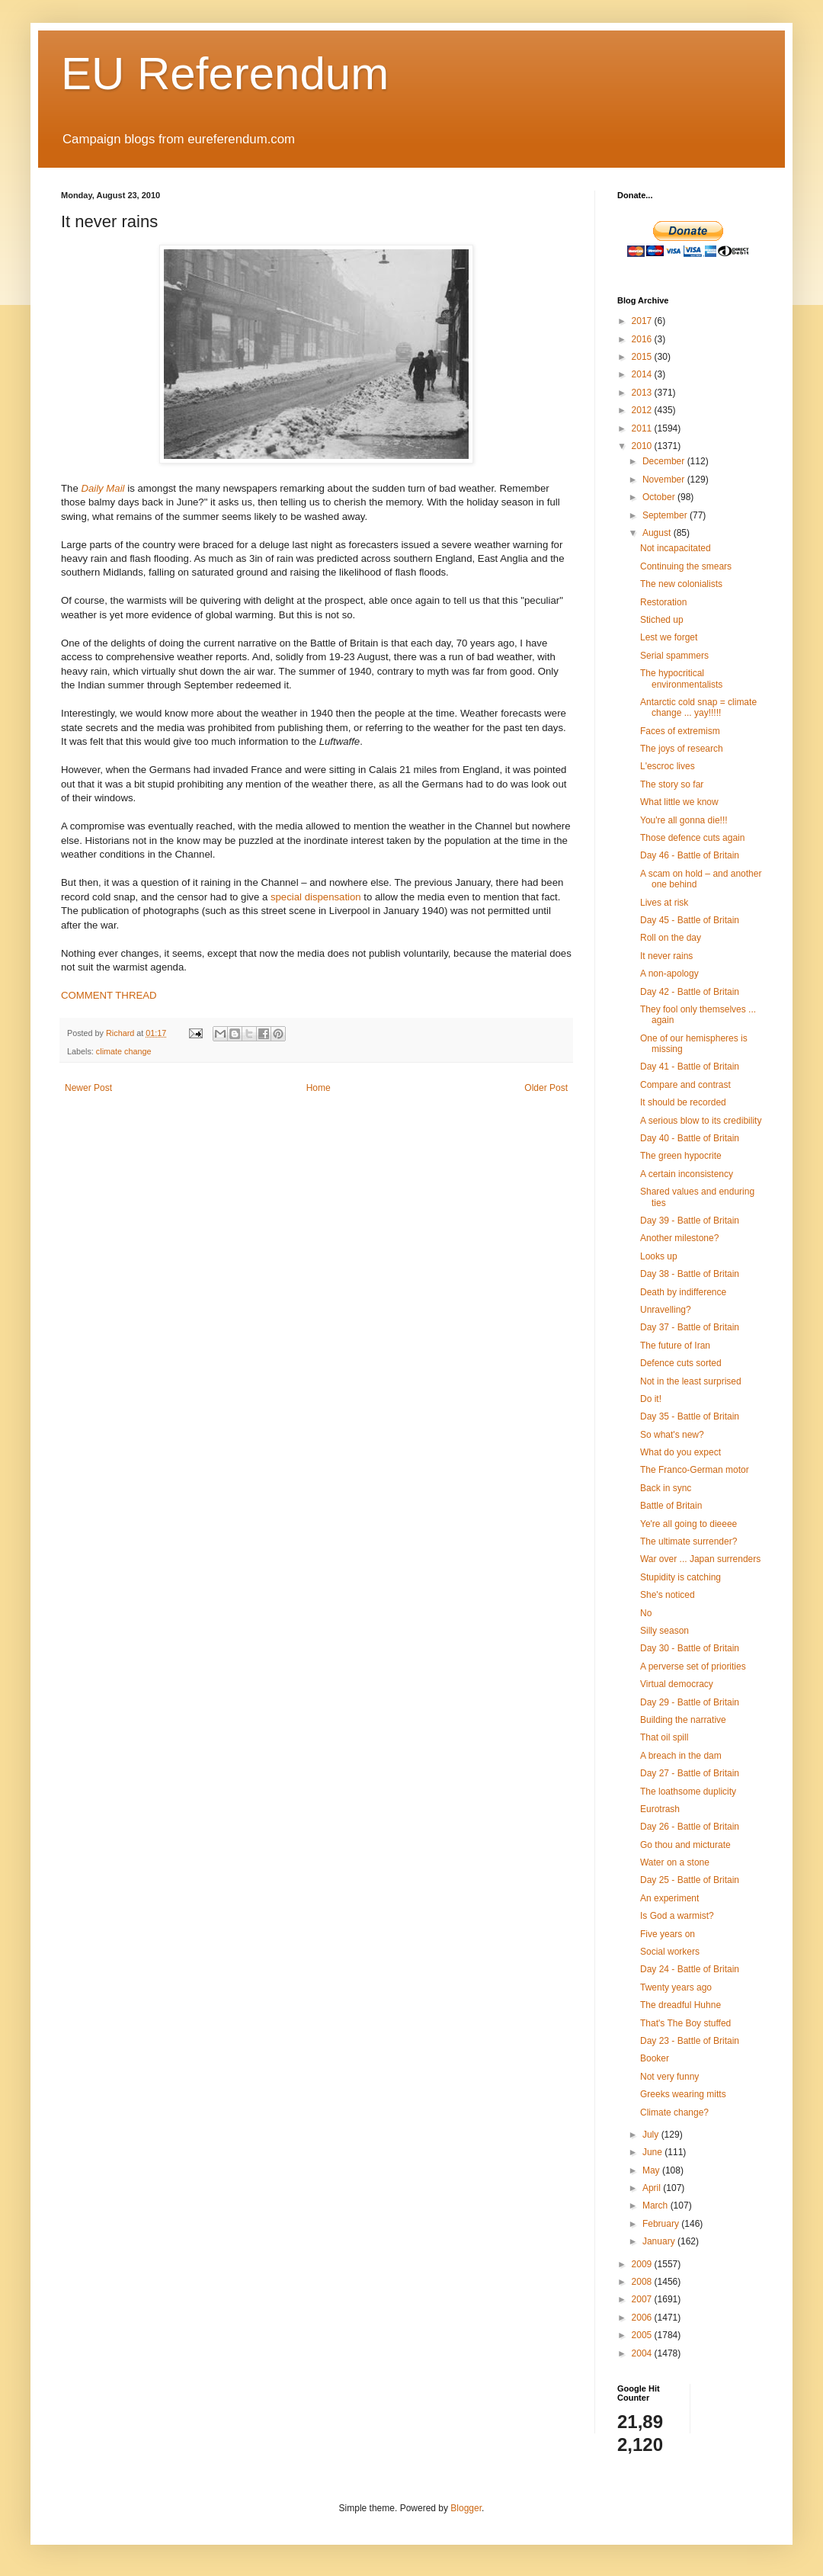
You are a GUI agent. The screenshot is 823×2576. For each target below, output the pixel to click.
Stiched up (662, 619)
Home (318, 1088)
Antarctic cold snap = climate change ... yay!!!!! (698, 707)
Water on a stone (674, 1862)
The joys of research (681, 748)
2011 (643, 428)
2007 (643, 2299)
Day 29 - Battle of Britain (689, 1702)
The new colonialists (681, 584)
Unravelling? (665, 1309)
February (661, 2223)
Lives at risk (664, 902)
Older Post (546, 1088)
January (659, 2241)
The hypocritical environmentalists (681, 678)
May (652, 2170)
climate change (124, 1051)
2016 (643, 339)
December (664, 461)
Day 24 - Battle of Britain (689, 1969)
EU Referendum (225, 73)
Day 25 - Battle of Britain (689, 1880)
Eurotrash (660, 1809)
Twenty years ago (676, 1987)
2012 (643, 410)
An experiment (669, 1898)
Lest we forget (668, 637)
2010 (643, 446)
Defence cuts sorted (681, 1363)
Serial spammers (674, 655)
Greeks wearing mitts (683, 2094)
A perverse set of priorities (693, 1666)
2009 (643, 2264)
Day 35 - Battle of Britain (689, 1416)
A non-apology (669, 973)
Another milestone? (679, 1238)
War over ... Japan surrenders (700, 1559)
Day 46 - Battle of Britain (689, 855)
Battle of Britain (671, 1505)
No (646, 1613)
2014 (643, 374)
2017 (643, 321)
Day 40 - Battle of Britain (689, 1138)
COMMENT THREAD (109, 995)
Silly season (664, 1630)
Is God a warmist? (677, 1915)
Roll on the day (670, 937)
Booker (654, 2058)
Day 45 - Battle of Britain (689, 920)
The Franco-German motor (694, 1469)
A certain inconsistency (686, 1174)
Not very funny (669, 2076)
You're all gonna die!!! (684, 820)
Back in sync (665, 1488)
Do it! (650, 1399)
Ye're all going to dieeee (688, 1524)
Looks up (658, 1256)
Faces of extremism (680, 731)
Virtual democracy (676, 1684)
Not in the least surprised (690, 1381)
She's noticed (667, 1595)
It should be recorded (683, 1102)
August (658, 533)
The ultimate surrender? (688, 1541)
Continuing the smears (686, 566)
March (656, 2205)
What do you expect (680, 1452)
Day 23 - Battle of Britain (689, 2040)
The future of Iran (675, 1345)
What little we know (679, 802)
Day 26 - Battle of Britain (689, 1826)
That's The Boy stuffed (685, 2023)
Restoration (663, 602)
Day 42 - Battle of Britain (689, 991)
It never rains (666, 956)
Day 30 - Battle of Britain (689, 1648)
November (664, 479)
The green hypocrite (681, 1155)
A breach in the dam (681, 1755)
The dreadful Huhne (680, 2005)
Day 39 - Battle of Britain (689, 1220)
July (651, 2134)
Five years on (667, 1934)
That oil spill (664, 1737)
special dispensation (316, 897)
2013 (643, 392)
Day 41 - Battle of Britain (689, 1066)
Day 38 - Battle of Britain (689, 1274)
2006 (643, 2317)
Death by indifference (683, 1292)
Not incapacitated (675, 548)
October (659, 497)
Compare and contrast (685, 1084)
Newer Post (88, 1088)
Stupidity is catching (680, 1577)
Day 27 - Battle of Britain (689, 1773)
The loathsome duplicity (688, 1791)
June (653, 2152)
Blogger (466, 2508)
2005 (643, 2335)
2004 (643, 2353)
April (652, 2188)
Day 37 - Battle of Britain (689, 1327)
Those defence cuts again (692, 837)
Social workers (670, 1951)
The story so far (671, 784)
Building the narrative (683, 1720)
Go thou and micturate (685, 1845)
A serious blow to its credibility (700, 1120)
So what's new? (672, 1434)
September (666, 515)
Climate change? (674, 2112)
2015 (643, 356)
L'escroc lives (667, 766)
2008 (643, 2281)
